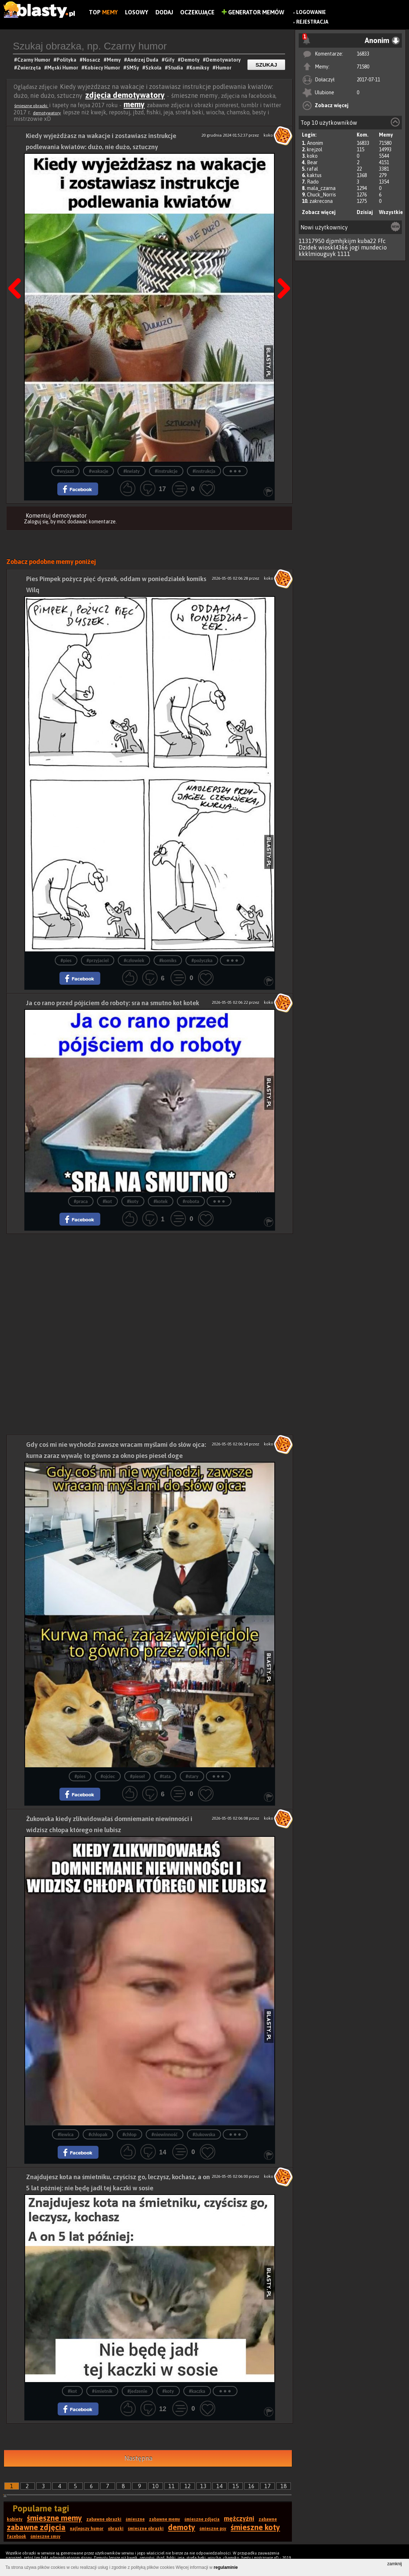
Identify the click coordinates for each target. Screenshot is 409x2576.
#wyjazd (65, 471)
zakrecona (321, 201)
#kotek (161, 1201)
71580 (363, 67)
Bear (312, 162)
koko (312, 156)
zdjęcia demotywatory (125, 95)
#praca (81, 1201)
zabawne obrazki (103, 2519)
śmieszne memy (54, 2518)
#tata (165, 1776)
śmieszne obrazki (31, 105)
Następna (281, 270)
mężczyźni (239, 2518)
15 (235, 2486)
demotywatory (47, 112)
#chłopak (97, 2134)
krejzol (314, 149)
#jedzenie (137, 2391)
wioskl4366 (333, 247)
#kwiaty (131, 471)
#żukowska (204, 2134)
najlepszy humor (87, 2528)
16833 (363, 54)
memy (134, 104)
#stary (192, 1776)
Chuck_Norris (321, 195)
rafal (312, 169)
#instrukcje (166, 471)
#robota (191, 1201)
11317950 (311, 241)
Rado (313, 182)
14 (219, 2486)
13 (203, 2486)
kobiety (15, 2519)
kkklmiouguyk (317, 254)
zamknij (394, 2563)
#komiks (168, 960)
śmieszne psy (212, 2528)
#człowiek (134, 960)
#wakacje (98, 471)
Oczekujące (197, 12)
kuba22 (366, 241)
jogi (355, 247)
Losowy (136, 12)
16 (251, 2486)
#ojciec (108, 1776)
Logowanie (311, 12)
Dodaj (164, 12)
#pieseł (137, 1776)
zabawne (268, 2519)
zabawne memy (164, 2519)
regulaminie (226, 2567)
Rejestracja (312, 22)
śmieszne (135, 2519)
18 (283, 2486)
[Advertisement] (149, 1284)
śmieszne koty (255, 2527)
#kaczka (197, 2391)
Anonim (315, 143)
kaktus (314, 175)
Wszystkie (391, 212)
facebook (16, 2536)
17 (267, 2486)
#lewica (65, 2134)
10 (155, 2486)
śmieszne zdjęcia (202, 2519)
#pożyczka (201, 960)
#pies (66, 960)
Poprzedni (17, 270)
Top (103, 12)
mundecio (374, 247)
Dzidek (308, 247)
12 (187, 2486)
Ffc (382, 241)
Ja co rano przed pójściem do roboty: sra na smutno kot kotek (112, 1003)
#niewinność (164, 2134)
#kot (107, 1201)
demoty (181, 2527)
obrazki (116, 2528)
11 (171, 2486)
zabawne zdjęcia (36, 2527)
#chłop (129, 2134)
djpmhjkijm (341, 241)
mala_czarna (321, 188)
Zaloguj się (36, 521)
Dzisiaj (365, 212)
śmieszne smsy (45, 2536)
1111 (343, 254)
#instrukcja (204, 471)
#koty (133, 1201)
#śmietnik (102, 2391)
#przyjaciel (98, 960)
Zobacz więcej (331, 105)
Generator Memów (253, 12)
